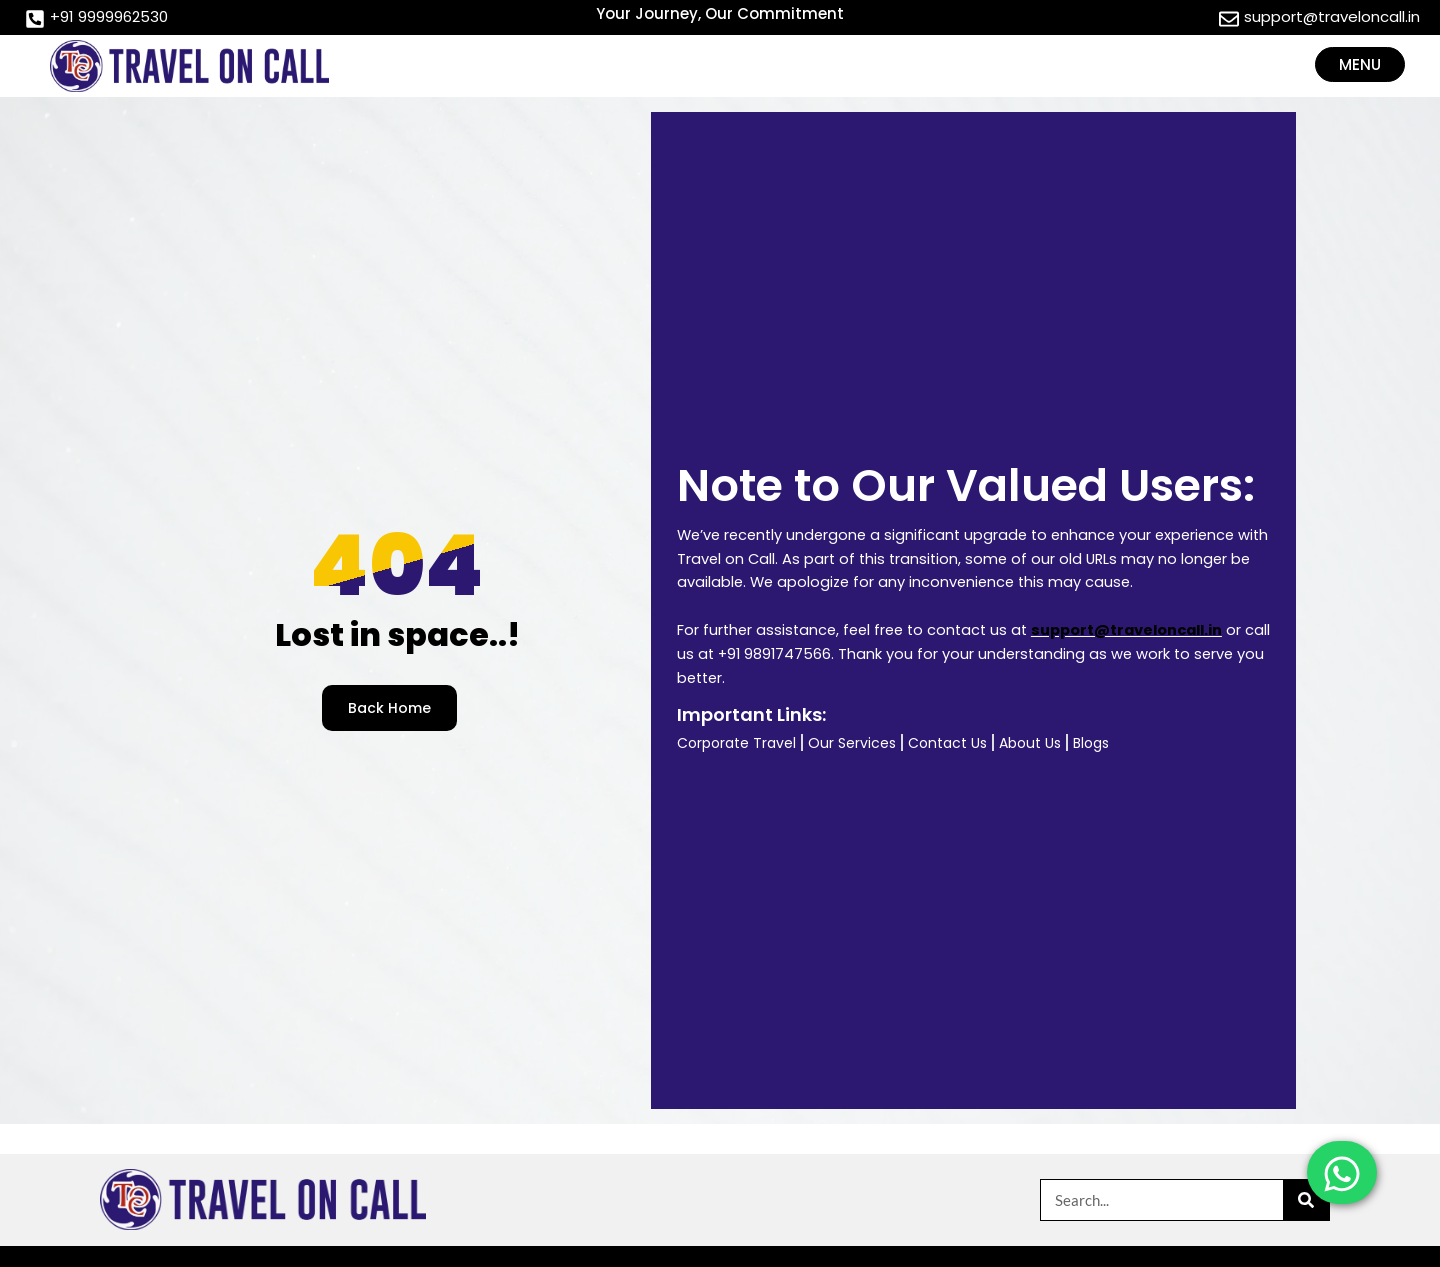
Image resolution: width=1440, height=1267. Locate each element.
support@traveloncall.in (1126, 630)
